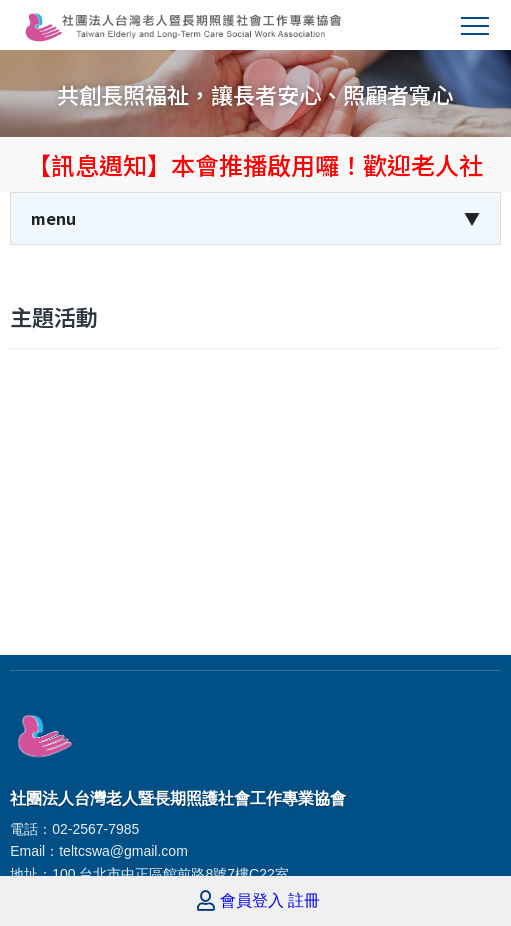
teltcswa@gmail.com (123, 851)
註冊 (304, 901)
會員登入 (252, 901)
